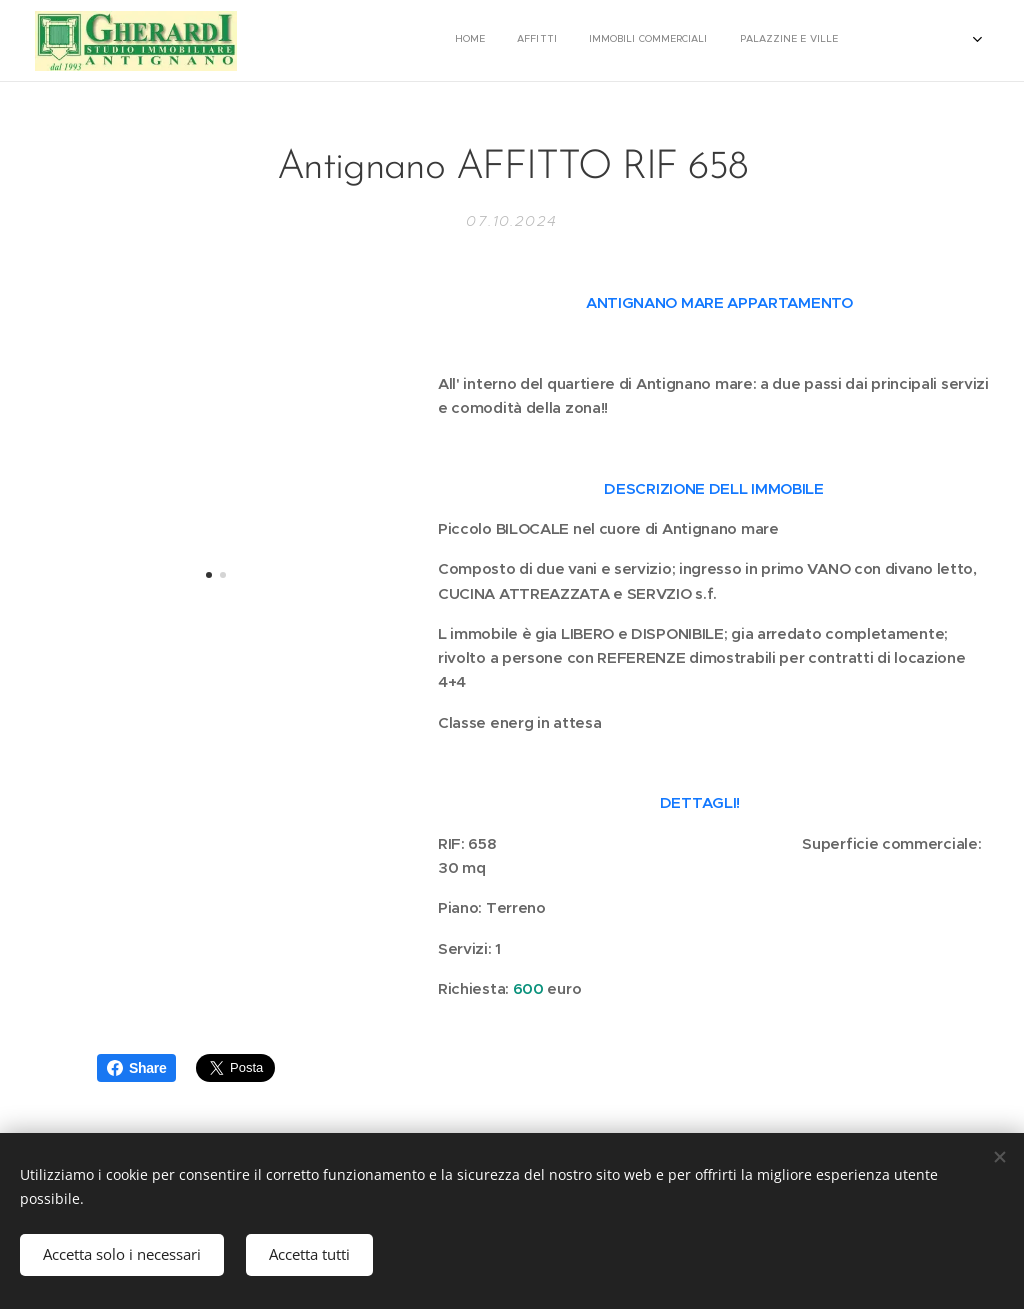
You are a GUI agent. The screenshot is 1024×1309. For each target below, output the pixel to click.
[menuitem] (738, 41)
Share (136, 1068)
